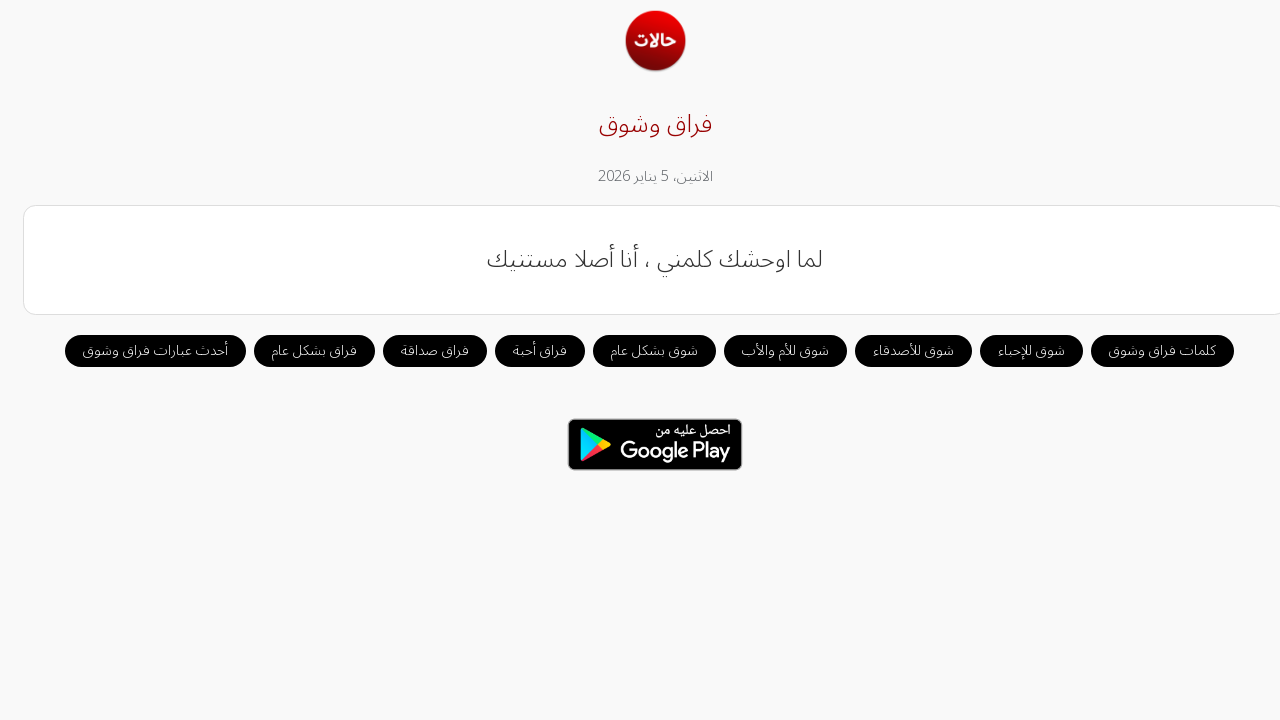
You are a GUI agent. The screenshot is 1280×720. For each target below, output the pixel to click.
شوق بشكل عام (639, 350)
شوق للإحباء (1016, 350)
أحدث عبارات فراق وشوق (140, 350)
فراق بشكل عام (299, 350)
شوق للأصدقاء (898, 350)
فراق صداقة (420, 350)
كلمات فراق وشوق (1147, 350)
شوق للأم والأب (770, 350)
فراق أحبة (525, 350)
